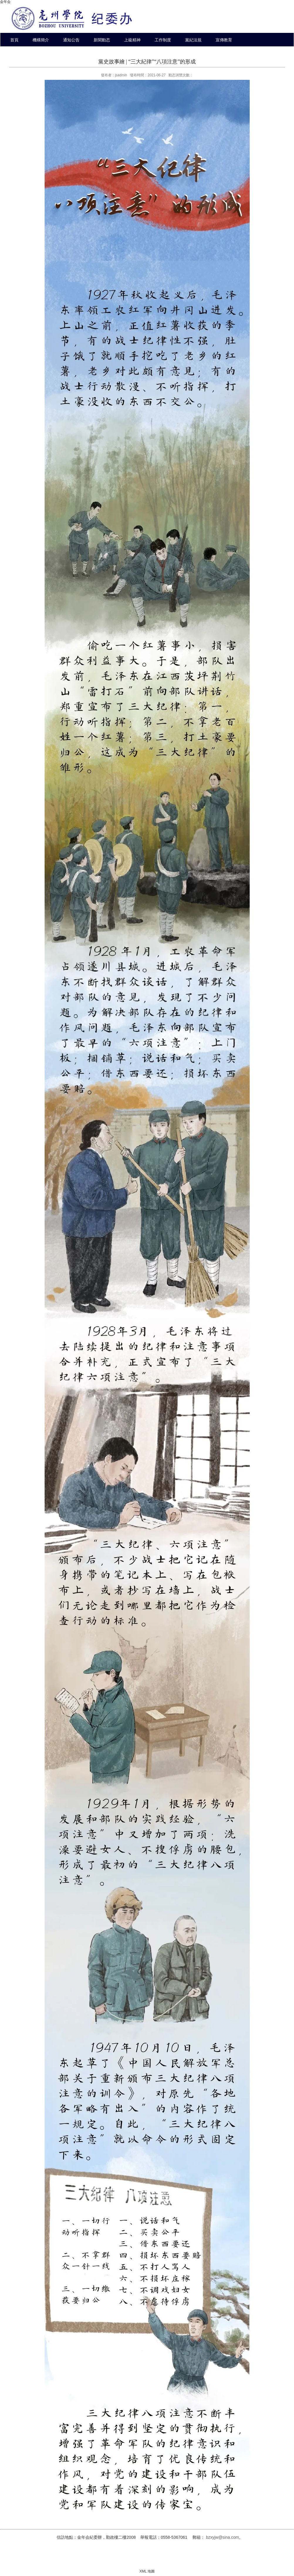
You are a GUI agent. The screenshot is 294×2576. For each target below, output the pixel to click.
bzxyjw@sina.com (222, 2537)
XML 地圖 (147, 2571)
